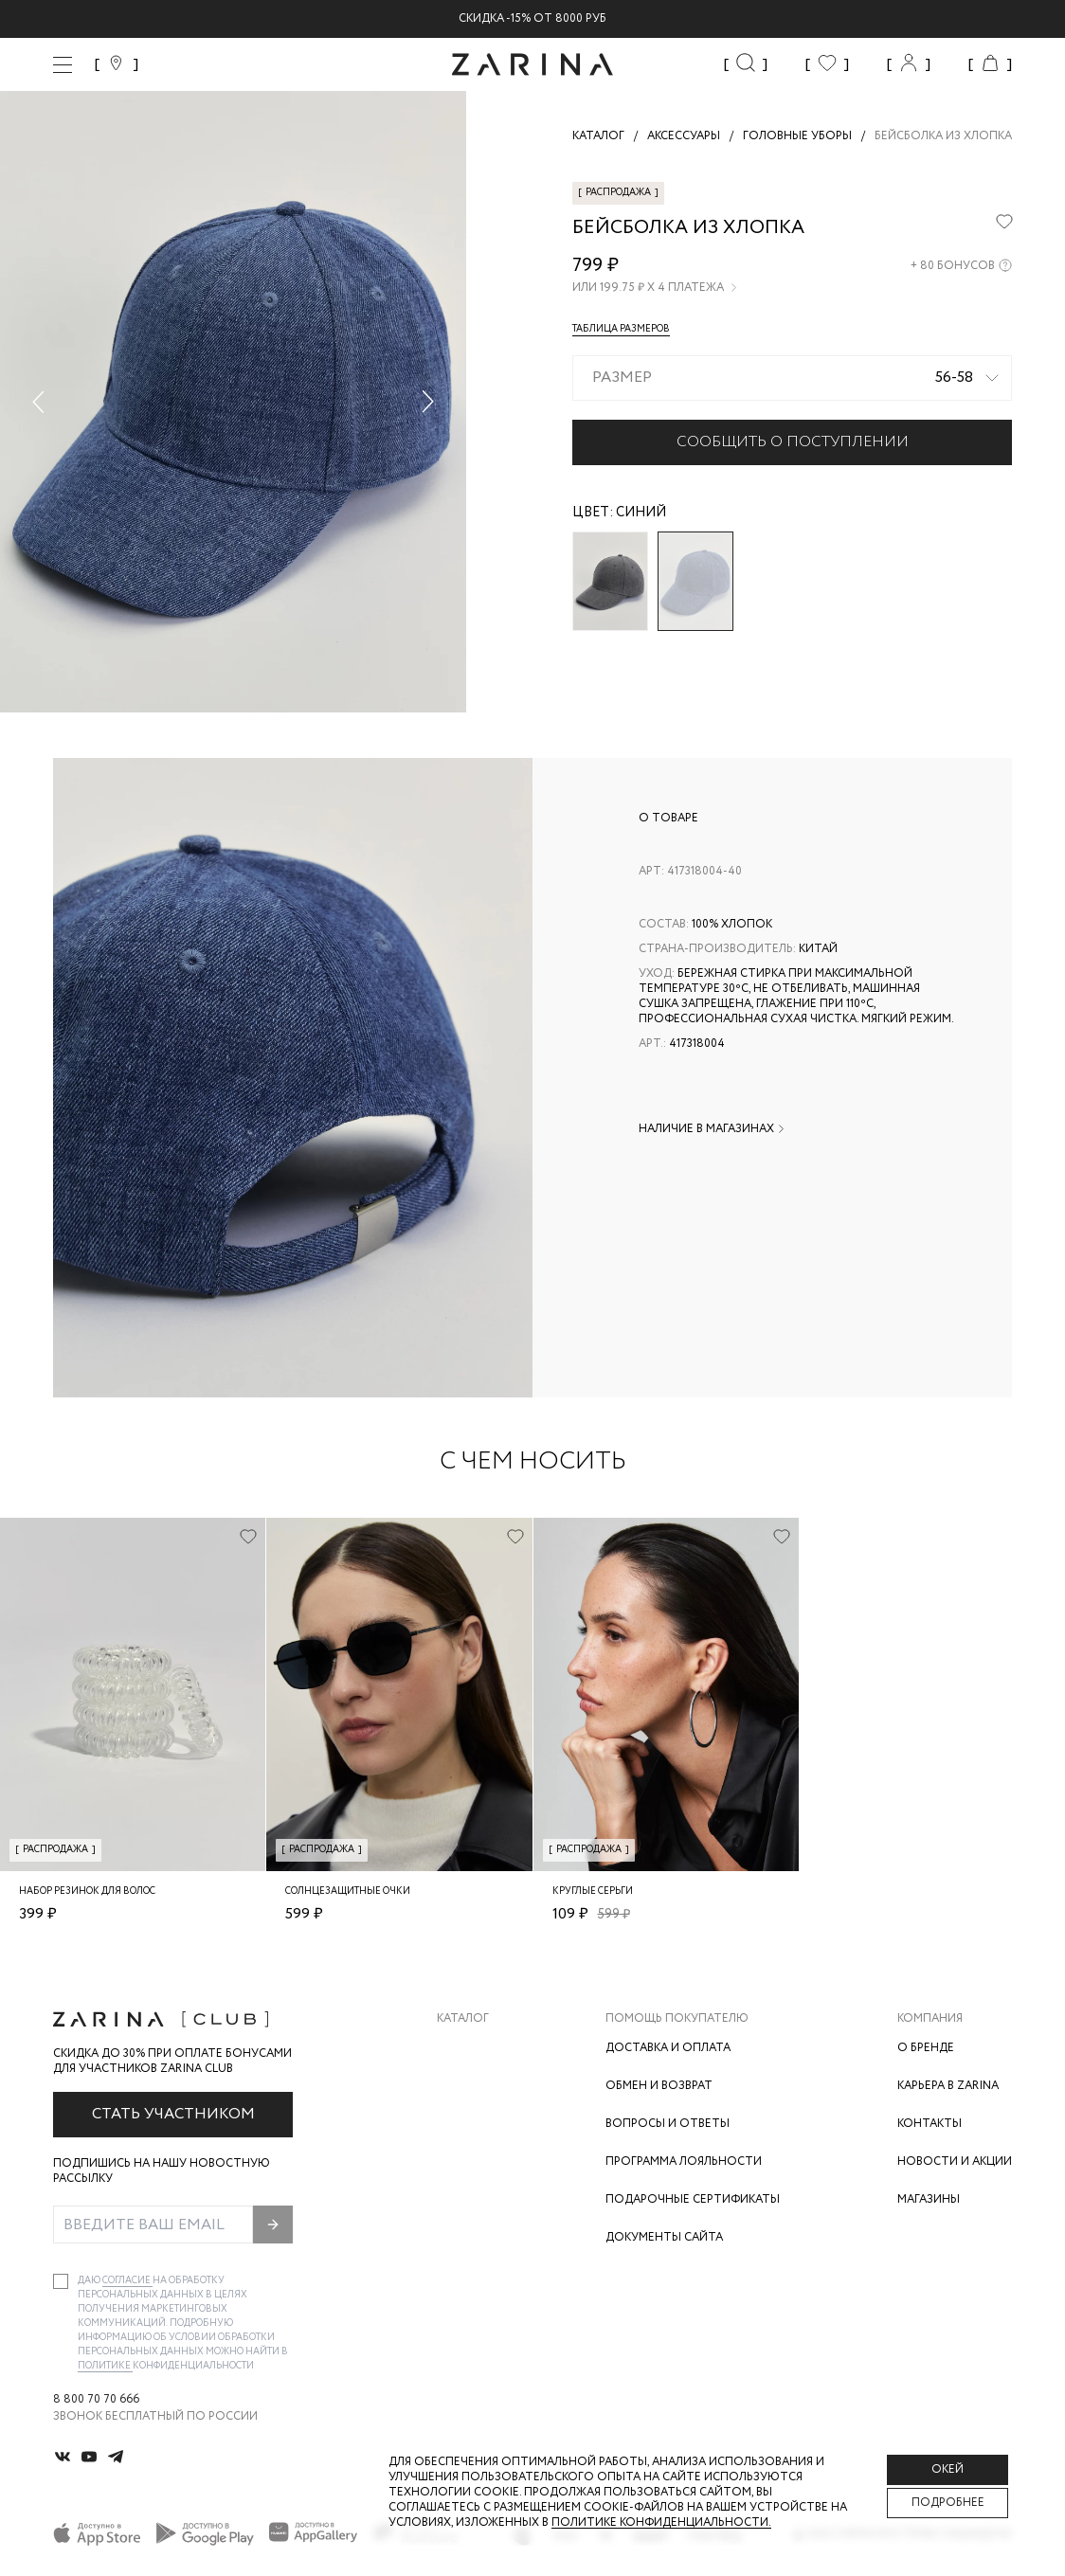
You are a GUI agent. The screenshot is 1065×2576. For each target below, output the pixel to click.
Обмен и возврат (659, 2086)
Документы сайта (664, 2237)
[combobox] (792, 378)
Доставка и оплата (668, 2048)
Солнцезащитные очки (347, 1891)
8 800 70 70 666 (96, 2399)
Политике (105, 2366)
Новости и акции (954, 2161)
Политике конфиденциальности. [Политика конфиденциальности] (661, 2522)
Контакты (929, 2124)
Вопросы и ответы (667, 2124)
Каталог (463, 2019)
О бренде (925, 2048)
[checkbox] (60, 2281)
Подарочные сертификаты (692, 2199)
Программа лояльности (683, 2161)
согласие (127, 2281)
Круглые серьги (592, 1891)
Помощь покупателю (677, 2019)
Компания (930, 2019)
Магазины (928, 2199)
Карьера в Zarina (948, 2086)
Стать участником (173, 2114)
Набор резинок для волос (87, 1891)
